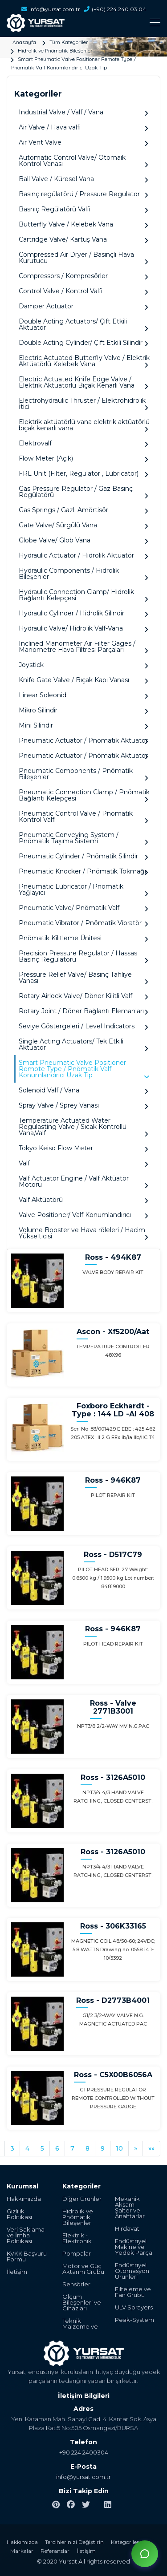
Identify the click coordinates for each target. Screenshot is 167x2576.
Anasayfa (24, 42)
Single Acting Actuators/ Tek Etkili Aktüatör (83, 1044)
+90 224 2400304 (83, 2452)
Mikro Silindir (83, 710)
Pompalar (76, 2254)
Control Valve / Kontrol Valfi (83, 291)
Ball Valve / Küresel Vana (83, 179)
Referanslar (55, 2551)
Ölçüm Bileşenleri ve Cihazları (81, 2302)
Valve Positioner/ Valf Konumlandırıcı (83, 1215)
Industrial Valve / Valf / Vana (83, 112)
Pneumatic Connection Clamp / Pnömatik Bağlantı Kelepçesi (84, 795)
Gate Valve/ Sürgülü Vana (83, 525)
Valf (83, 1163)
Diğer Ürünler (82, 2199)
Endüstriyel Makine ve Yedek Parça (133, 2247)
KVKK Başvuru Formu (27, 2256)
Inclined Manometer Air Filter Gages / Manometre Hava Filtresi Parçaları (83, 646)
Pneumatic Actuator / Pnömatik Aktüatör (83, 740)
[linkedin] (107, 2505)
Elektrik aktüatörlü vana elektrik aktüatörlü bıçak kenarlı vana (84, 425)
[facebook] (71, 2505)
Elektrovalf (83, 443)
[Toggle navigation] (83, 22)
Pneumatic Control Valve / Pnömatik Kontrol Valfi (83, 816)
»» (151, 2148)
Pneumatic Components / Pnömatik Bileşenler (83, 774)
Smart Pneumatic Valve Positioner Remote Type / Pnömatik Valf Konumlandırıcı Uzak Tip (84, 1069)
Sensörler (76, 2284)
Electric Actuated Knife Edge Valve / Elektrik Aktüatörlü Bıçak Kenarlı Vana (83, 382)
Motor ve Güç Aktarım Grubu (83, 2269)
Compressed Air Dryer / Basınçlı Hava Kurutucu (83, 258)
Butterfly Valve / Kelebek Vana (83, 224)
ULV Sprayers (134, 2307)
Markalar (21, 2551)
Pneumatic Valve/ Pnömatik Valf (83, 908)
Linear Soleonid (83, 695)
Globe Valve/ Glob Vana (83, 540)
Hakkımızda (24, 2199)
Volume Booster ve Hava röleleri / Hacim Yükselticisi (83, 1233)
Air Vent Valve (83, 142)
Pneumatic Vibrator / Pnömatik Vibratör (83, 923)
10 (119, 2148)
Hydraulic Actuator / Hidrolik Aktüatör (83, 555)
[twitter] (86, 2505)
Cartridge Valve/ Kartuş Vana (83, 239)
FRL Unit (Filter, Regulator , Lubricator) (83, 473)
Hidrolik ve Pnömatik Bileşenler (55, 50)
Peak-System (134, 2320)
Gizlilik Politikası (19, 2214)
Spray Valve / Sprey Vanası (83, 1105)
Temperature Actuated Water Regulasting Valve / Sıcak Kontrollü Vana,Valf (83, 1126)
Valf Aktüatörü (83, 1200)
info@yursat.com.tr (83, 2476)
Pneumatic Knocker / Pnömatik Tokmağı (83, 871)
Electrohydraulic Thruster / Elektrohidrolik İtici (83, 403)
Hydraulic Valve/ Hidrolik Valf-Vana (83, 628)
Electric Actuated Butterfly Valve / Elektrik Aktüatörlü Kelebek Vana (84, 361)
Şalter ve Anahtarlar (130, 2213)
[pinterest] (56, 2505)
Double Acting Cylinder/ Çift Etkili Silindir (83, 343)
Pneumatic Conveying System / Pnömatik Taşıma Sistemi (83, 838)
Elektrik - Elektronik (77, 2238)
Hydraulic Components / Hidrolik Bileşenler (83, 573)
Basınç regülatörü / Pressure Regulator (83, 194)
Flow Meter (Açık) (83, 458)
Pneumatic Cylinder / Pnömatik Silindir (83, 856)
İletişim (17, 2272)
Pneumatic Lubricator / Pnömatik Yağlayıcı (83, 889)
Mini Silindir (83, 725)
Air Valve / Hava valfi (83, 127)
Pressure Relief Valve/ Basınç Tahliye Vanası (83, 978)
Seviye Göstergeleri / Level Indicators (83, 1026)
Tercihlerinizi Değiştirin (74, 2542)
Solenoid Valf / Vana (83, 1090)
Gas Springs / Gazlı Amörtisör (83, 510)
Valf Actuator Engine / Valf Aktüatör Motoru (83, 1181)
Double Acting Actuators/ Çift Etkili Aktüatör (83, 324)
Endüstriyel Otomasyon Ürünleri (132, 2271)
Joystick (83, 665)
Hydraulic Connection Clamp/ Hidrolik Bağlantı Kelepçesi (83, 595)
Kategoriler (125, 2542)
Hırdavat (127, 2229)
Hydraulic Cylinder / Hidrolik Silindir (83, 613)
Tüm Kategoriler (68, 42)
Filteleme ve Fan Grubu (133, 2292)
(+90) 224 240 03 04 (115, 9)
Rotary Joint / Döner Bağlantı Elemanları (83, 1011)
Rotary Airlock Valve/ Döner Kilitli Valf (83, 996)
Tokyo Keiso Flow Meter (83, 1148)
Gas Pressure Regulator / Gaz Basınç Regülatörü (83, 492)
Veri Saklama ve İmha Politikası (26, 2235)
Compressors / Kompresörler (83, 276)
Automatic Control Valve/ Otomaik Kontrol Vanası (83, 161)
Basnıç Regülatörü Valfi (83, 209)
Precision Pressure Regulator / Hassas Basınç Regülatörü (83, 956)
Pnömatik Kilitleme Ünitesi (83, 938)
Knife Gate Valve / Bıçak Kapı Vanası (83, 680)
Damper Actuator (83, 306)
